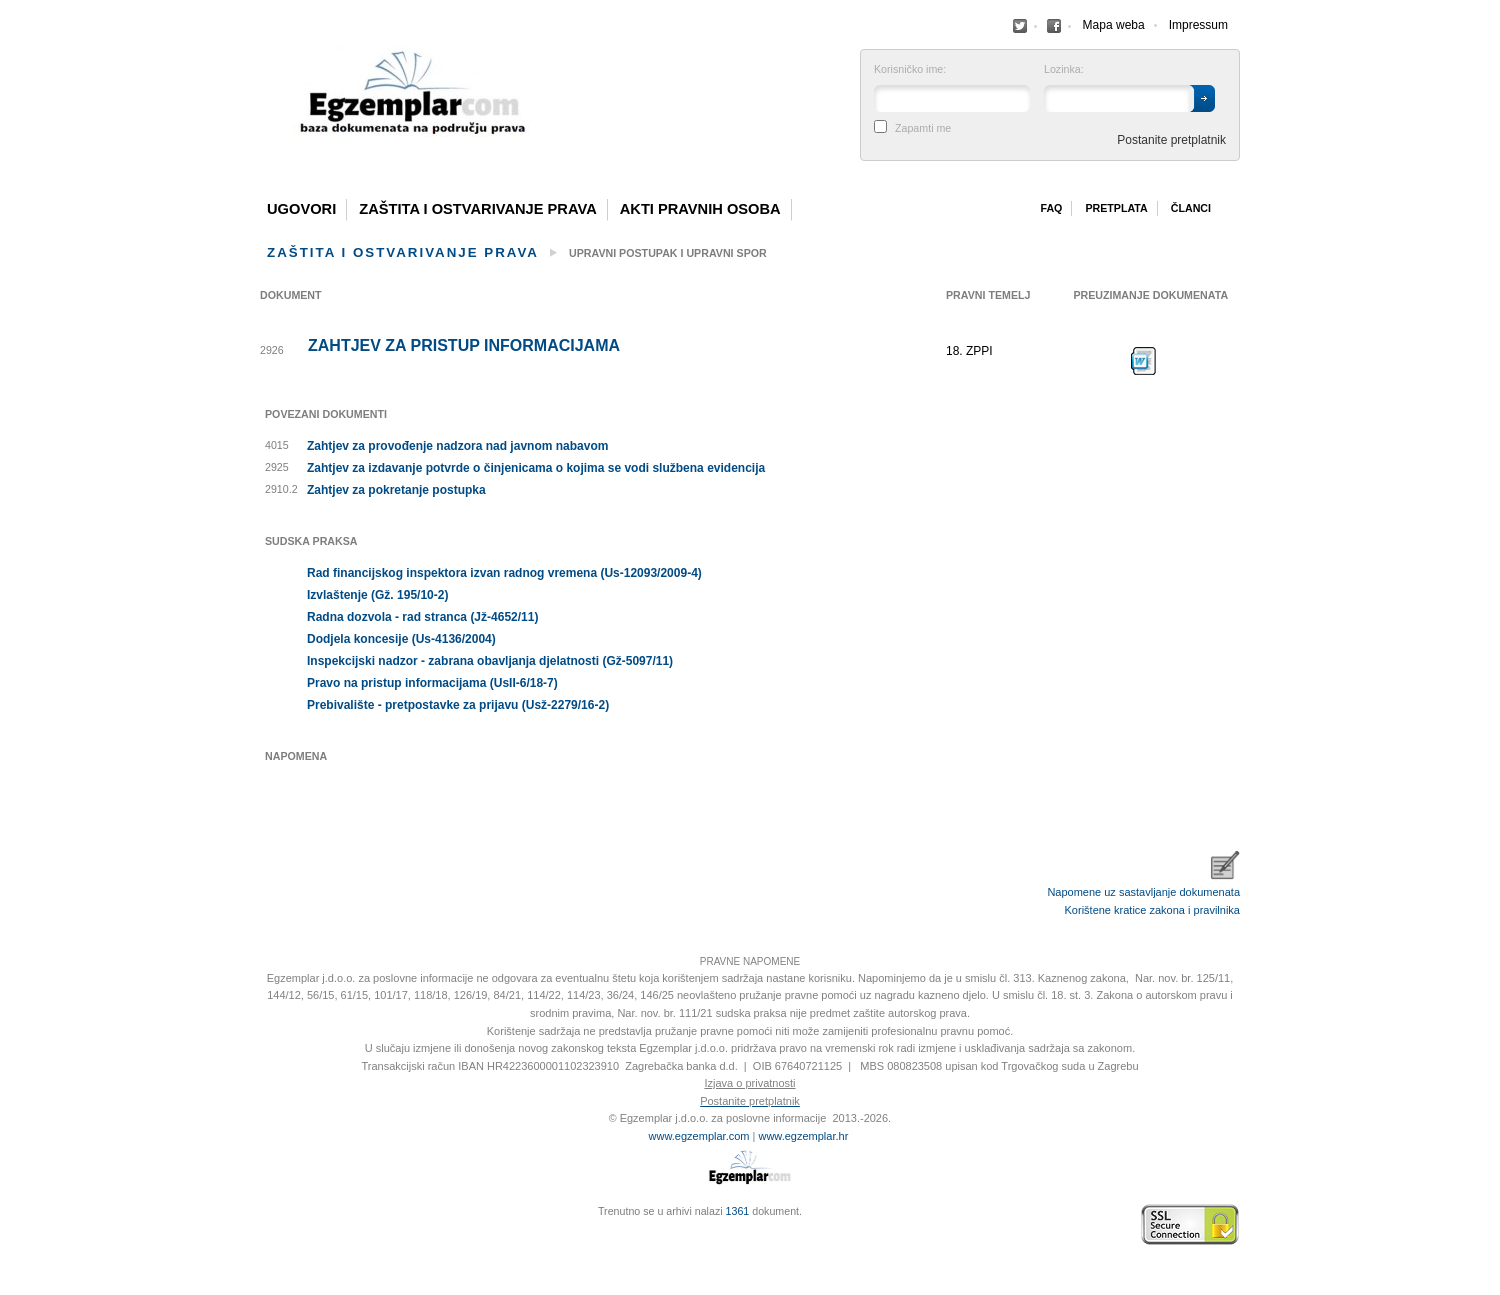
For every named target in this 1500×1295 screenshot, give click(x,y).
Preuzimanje (1144, 361)
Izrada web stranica (265, 1225)
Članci (1191, 208)
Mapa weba (1114, 25)
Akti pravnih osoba (700, 209)
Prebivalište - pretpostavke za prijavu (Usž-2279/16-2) (458, 705)
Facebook (1020, 26)
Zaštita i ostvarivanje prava (478, 209)
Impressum (1198, 25)
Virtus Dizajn (265, 1235)
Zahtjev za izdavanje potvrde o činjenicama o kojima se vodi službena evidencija (536, 468)
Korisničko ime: (910, 69)
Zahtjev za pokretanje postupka (396, 490)
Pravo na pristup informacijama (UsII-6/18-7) (432, 683)
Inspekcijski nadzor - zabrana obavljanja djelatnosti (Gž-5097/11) (490, 661)
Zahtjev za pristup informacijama (464, 346)
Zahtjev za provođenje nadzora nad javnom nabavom (457, 446)
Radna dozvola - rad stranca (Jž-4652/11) (422, 617)
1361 (738, 1211)
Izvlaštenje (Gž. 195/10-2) (377, 595)
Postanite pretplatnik (1171, 140)
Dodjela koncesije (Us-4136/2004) (401, 639)
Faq (1051, 208)
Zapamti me (923, 128)
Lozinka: (1064, 69)
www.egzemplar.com (699, 1136)
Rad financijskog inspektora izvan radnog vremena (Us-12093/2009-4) (504, 573)
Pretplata (1116, 208)
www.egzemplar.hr (803, 1136)
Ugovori (301, 209)
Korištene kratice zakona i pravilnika (1152, 910)
